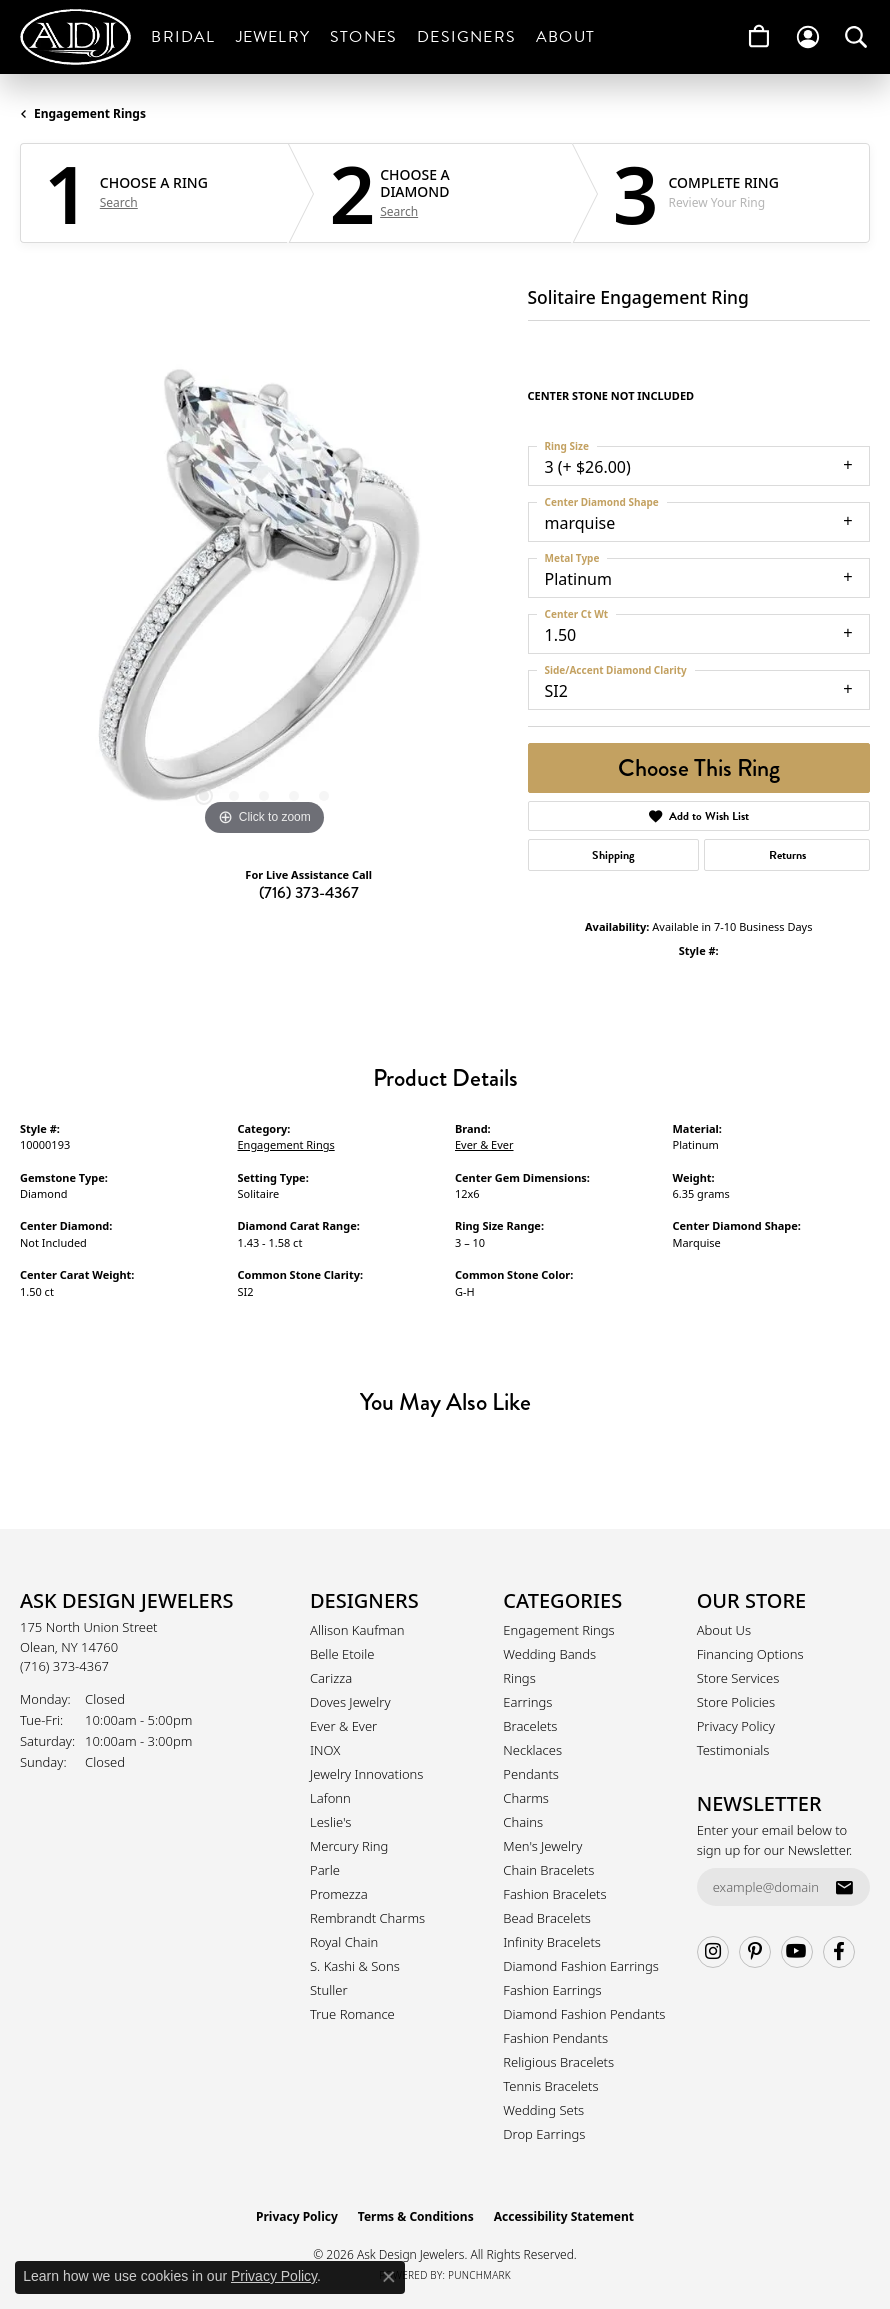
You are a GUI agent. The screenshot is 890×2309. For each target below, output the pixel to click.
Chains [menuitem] (523, 1822)
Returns (787, 855)
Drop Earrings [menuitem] (544, 2134)
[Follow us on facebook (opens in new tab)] (839, 1952)
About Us (724, 1630)
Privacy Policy (736, 1726)
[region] (264, 597)
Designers (466, 37)
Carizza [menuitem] (331, 1678)
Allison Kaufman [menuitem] (357, 1630)
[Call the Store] (64, 1666)
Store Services (738, 1678)
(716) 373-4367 (309, 892)
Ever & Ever (484, 1144)
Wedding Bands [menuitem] (549, 1654)
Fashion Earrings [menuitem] (552, 1990)
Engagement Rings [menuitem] (558, 1630)
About (565, 37)
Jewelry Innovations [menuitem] (366, 1774)
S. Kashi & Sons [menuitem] (355, 1966)
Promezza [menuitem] (339, 1894)
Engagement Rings (90, 113)
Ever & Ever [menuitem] (343, 1726)
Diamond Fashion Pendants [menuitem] (584, 2014)
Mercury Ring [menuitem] (349, 1846)
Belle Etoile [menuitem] (342, 1654)
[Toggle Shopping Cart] (759, 37)
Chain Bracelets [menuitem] (548, 1870)
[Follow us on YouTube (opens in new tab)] (797, 1952)
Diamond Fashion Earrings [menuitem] (581, 1966)
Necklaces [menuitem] (532, 1750)
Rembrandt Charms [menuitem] (367, 1918)
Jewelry (273, 37)
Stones (363, 37)
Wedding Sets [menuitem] (543, 2110)
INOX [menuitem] (325, 1750)
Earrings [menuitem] (527, 1702)
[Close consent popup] (389, 2277)
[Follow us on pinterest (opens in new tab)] (755, 1952)
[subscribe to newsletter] (844, 1887)
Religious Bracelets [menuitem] (558, 2062)
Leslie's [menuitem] (330, 1822)
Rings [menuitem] (519, 1678)
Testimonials (733, 1750)
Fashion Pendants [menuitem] (555, 2038)
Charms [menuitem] (526, 1798)
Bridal (183, 37)
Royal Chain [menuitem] (344, 1942)
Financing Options (750, 1654)
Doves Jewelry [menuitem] (350, 1702)
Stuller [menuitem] (329, 1990)
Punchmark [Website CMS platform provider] (479, 2275)
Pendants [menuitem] (531, 1774)
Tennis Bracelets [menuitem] (550, 2086)
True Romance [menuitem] (352, 2014)
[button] (808, 37)
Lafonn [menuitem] (330, 1798)
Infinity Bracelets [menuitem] (552, 1942)
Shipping (613, 855)
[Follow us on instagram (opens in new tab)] (713, 1952)
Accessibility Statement (564, 2216)
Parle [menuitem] (325, 1870)
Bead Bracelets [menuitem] (547, 1918)
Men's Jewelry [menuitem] (542, 1846)
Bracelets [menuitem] (530, 1726)
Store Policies (736, 1702)
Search (119, 203)
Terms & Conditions (416, 2216)
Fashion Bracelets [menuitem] (554, 1894)
